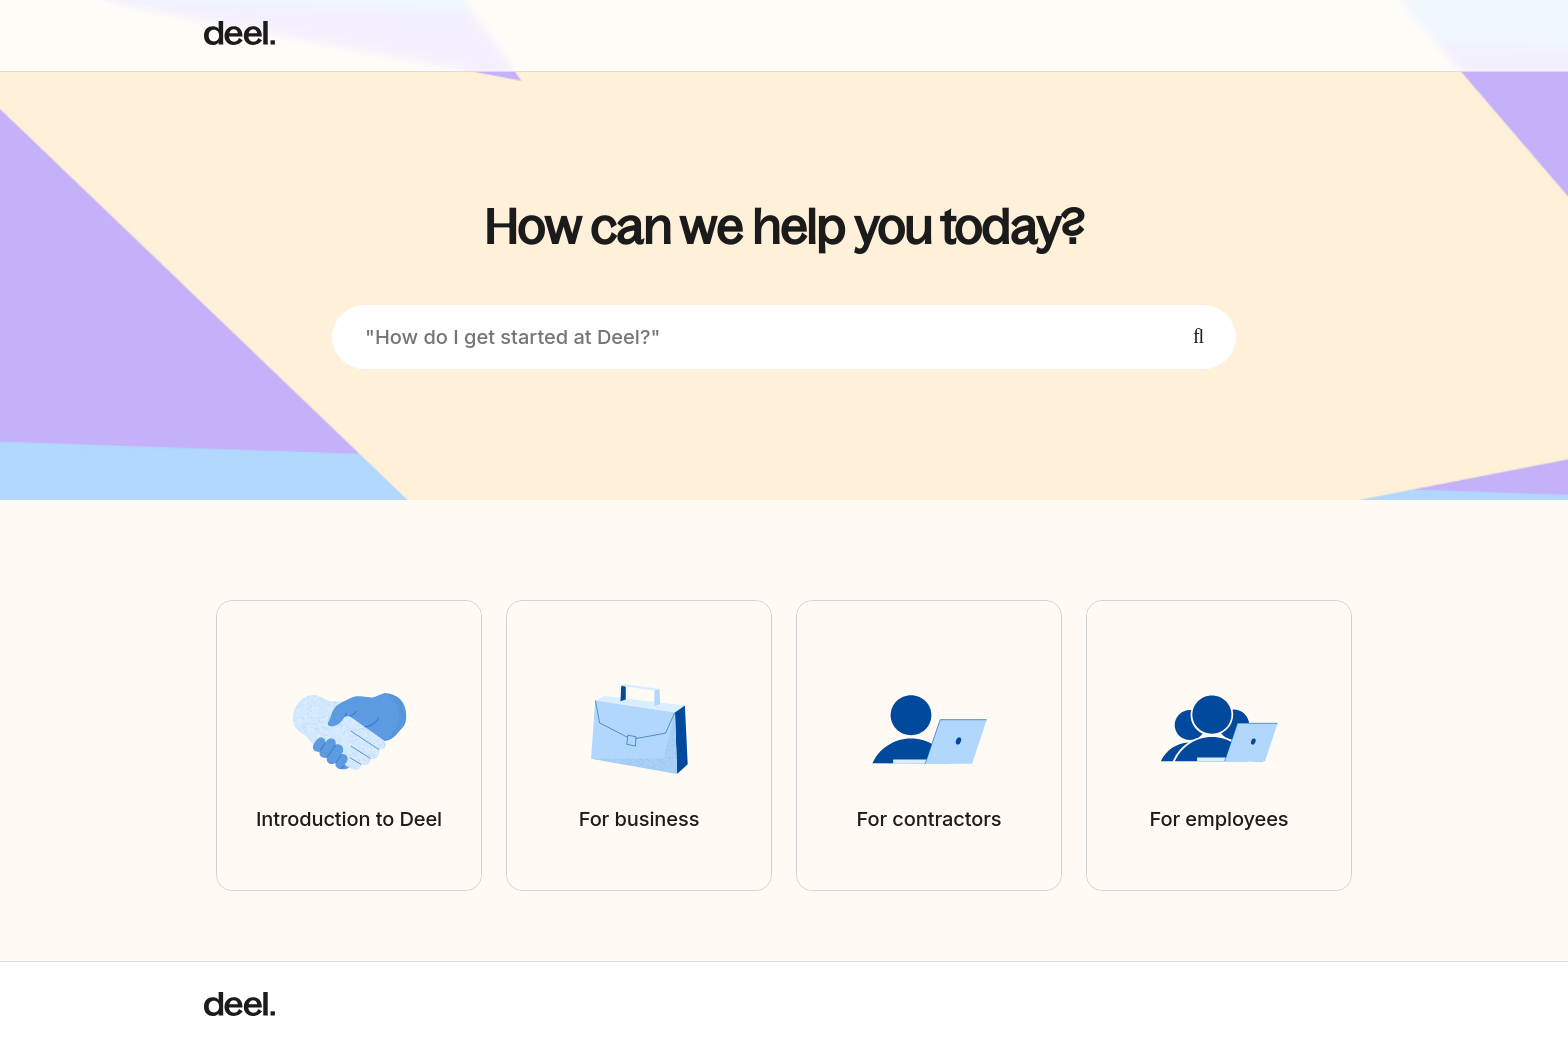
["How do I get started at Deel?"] (784, 337)
